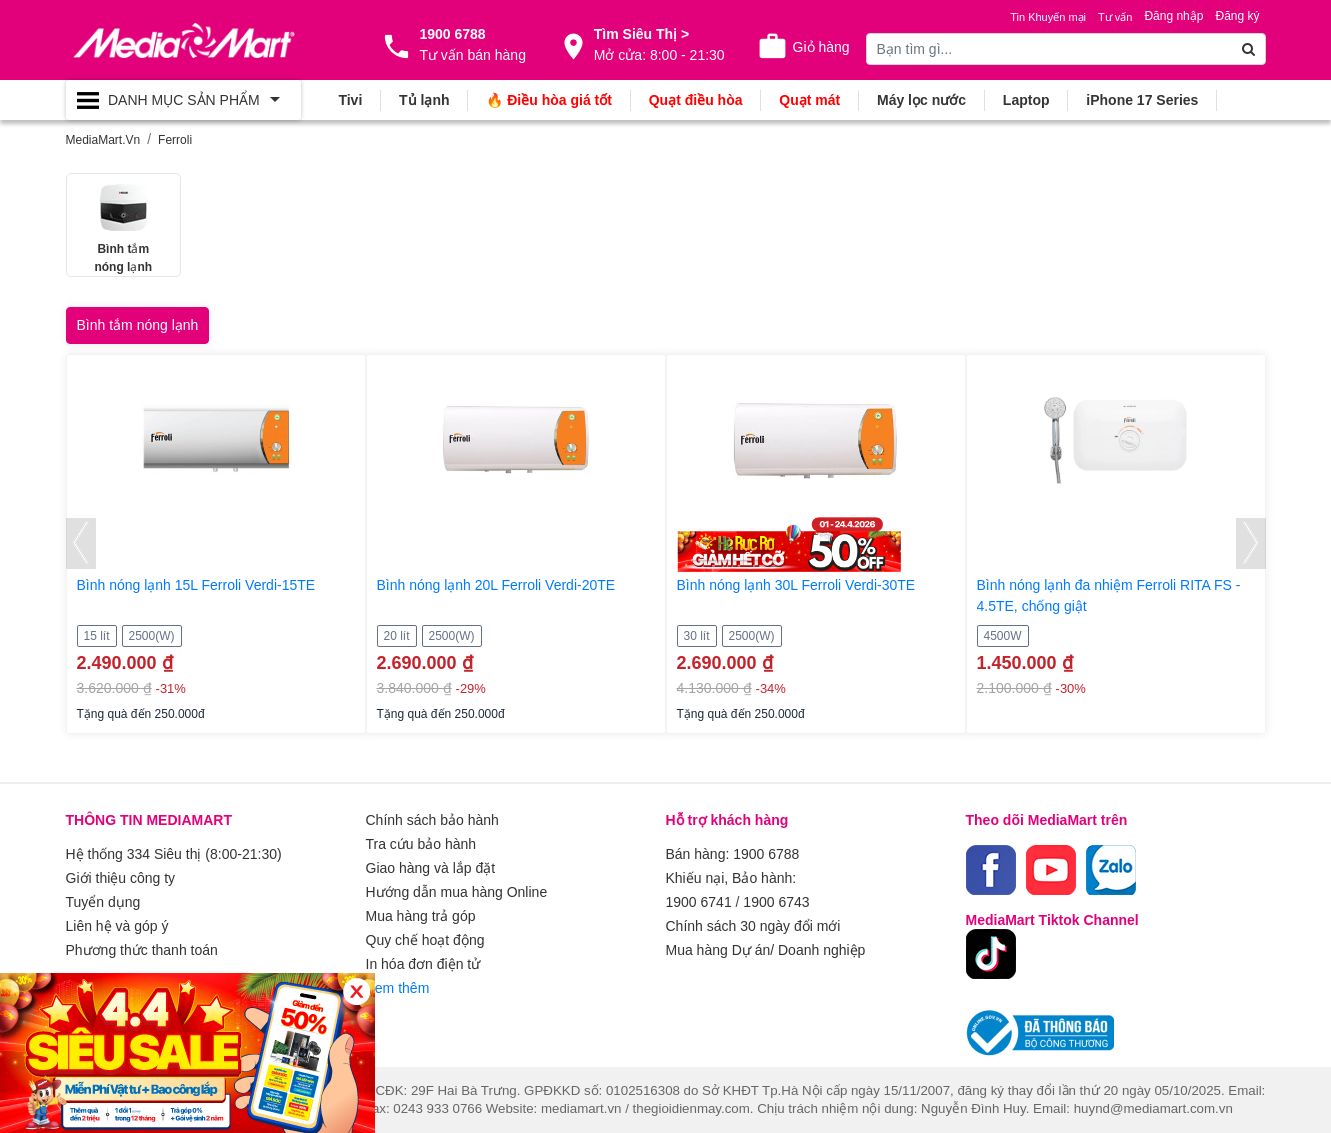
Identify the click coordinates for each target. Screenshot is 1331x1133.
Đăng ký (1237, 16)
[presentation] (81, 543)
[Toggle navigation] (183, 100)
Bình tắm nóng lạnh (138, 325)
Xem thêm (398, 988)
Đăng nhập (1173, 16)
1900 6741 (699, 902)
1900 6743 (776, 902)
